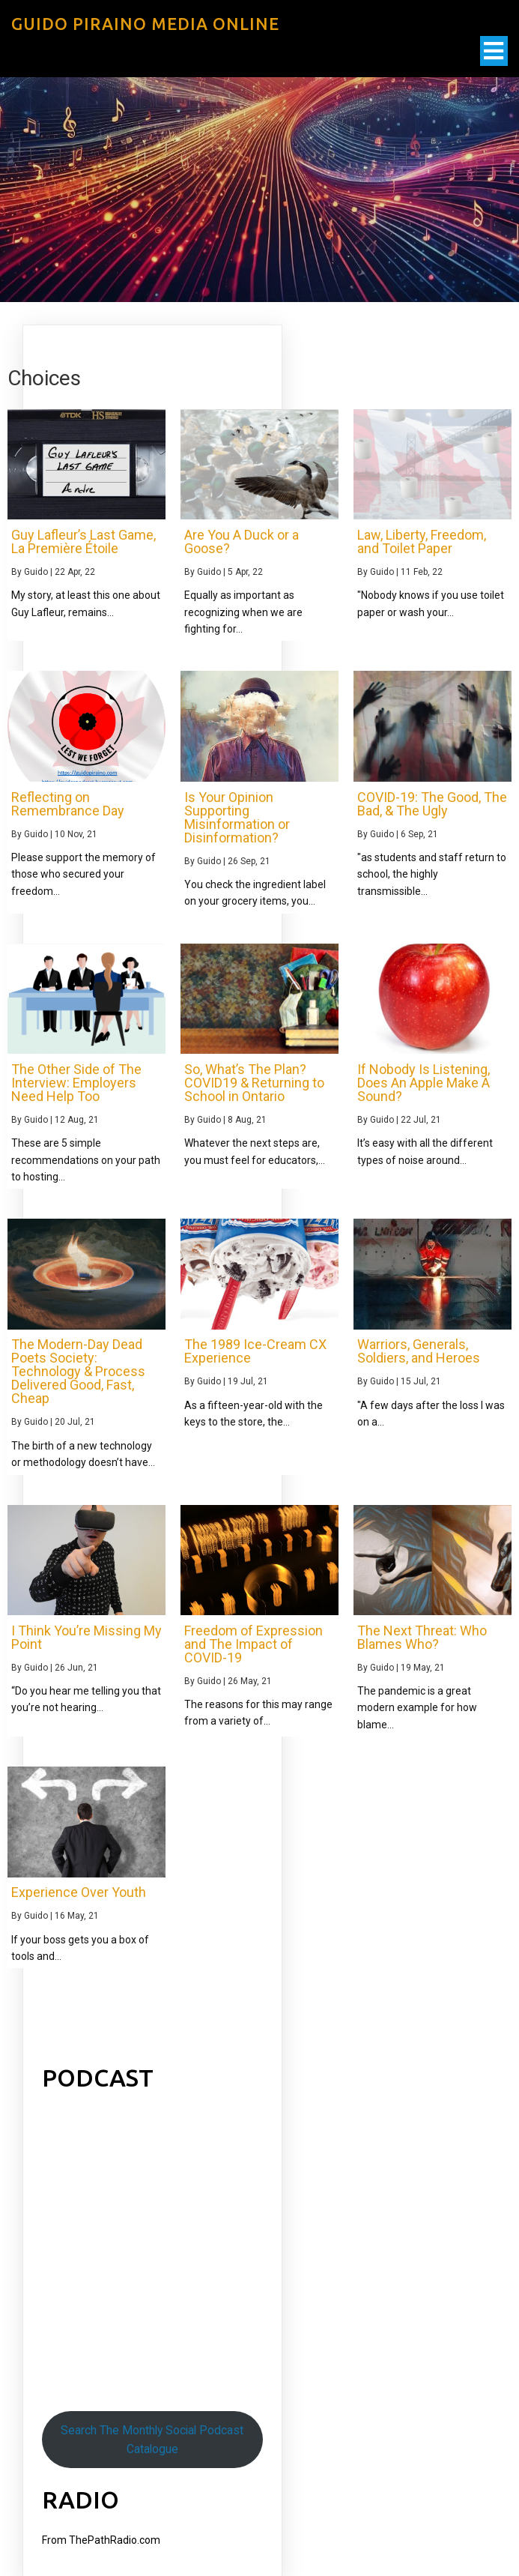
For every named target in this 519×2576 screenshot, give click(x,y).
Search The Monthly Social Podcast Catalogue (152, 2439)
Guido (36, 572)
